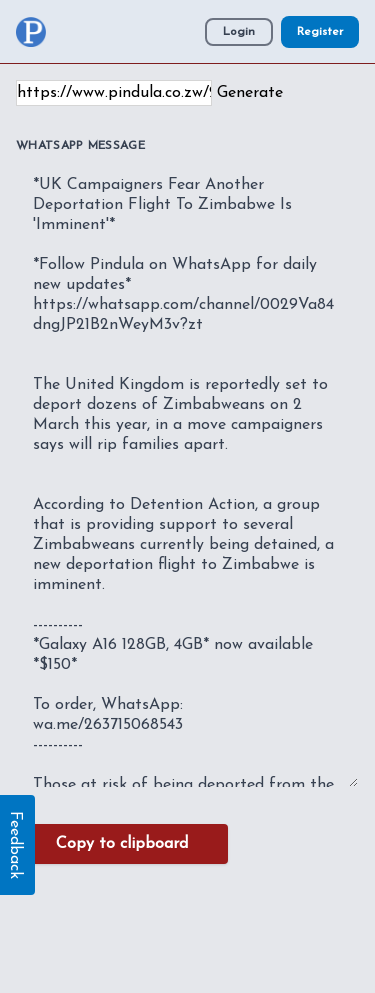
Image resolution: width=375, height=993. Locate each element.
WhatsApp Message (80, 146)
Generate (250, 93)
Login (239, 32)
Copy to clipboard (122, 844)
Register (320, 32)
